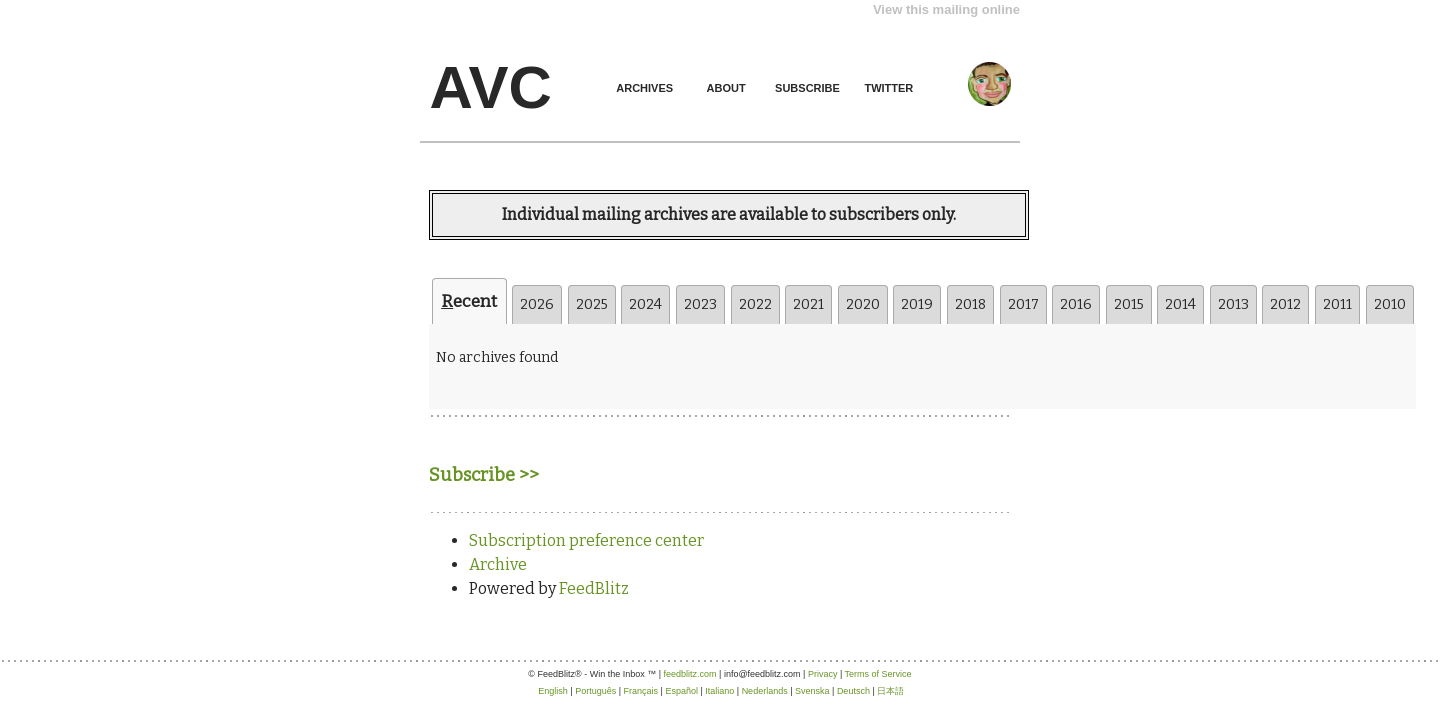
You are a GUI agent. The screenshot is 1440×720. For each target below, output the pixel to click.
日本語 (890, 691)
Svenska (812, 691)
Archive (498, 564)
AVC (491, 87)
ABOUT (726, 88)
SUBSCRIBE (807, 88)
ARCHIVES (644, 88)
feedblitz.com (690, 674)
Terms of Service (878, 674)
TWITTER (888, 88)
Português (595, 691)
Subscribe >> (484, 475)
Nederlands (765, 691)
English (553, 691)
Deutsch (853, 691)
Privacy (823, 674)
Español (681, 691)
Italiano (719, 691)
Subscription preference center (586, 540)
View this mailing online (946, 9)
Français (641, 691)
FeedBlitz (594, 588)
